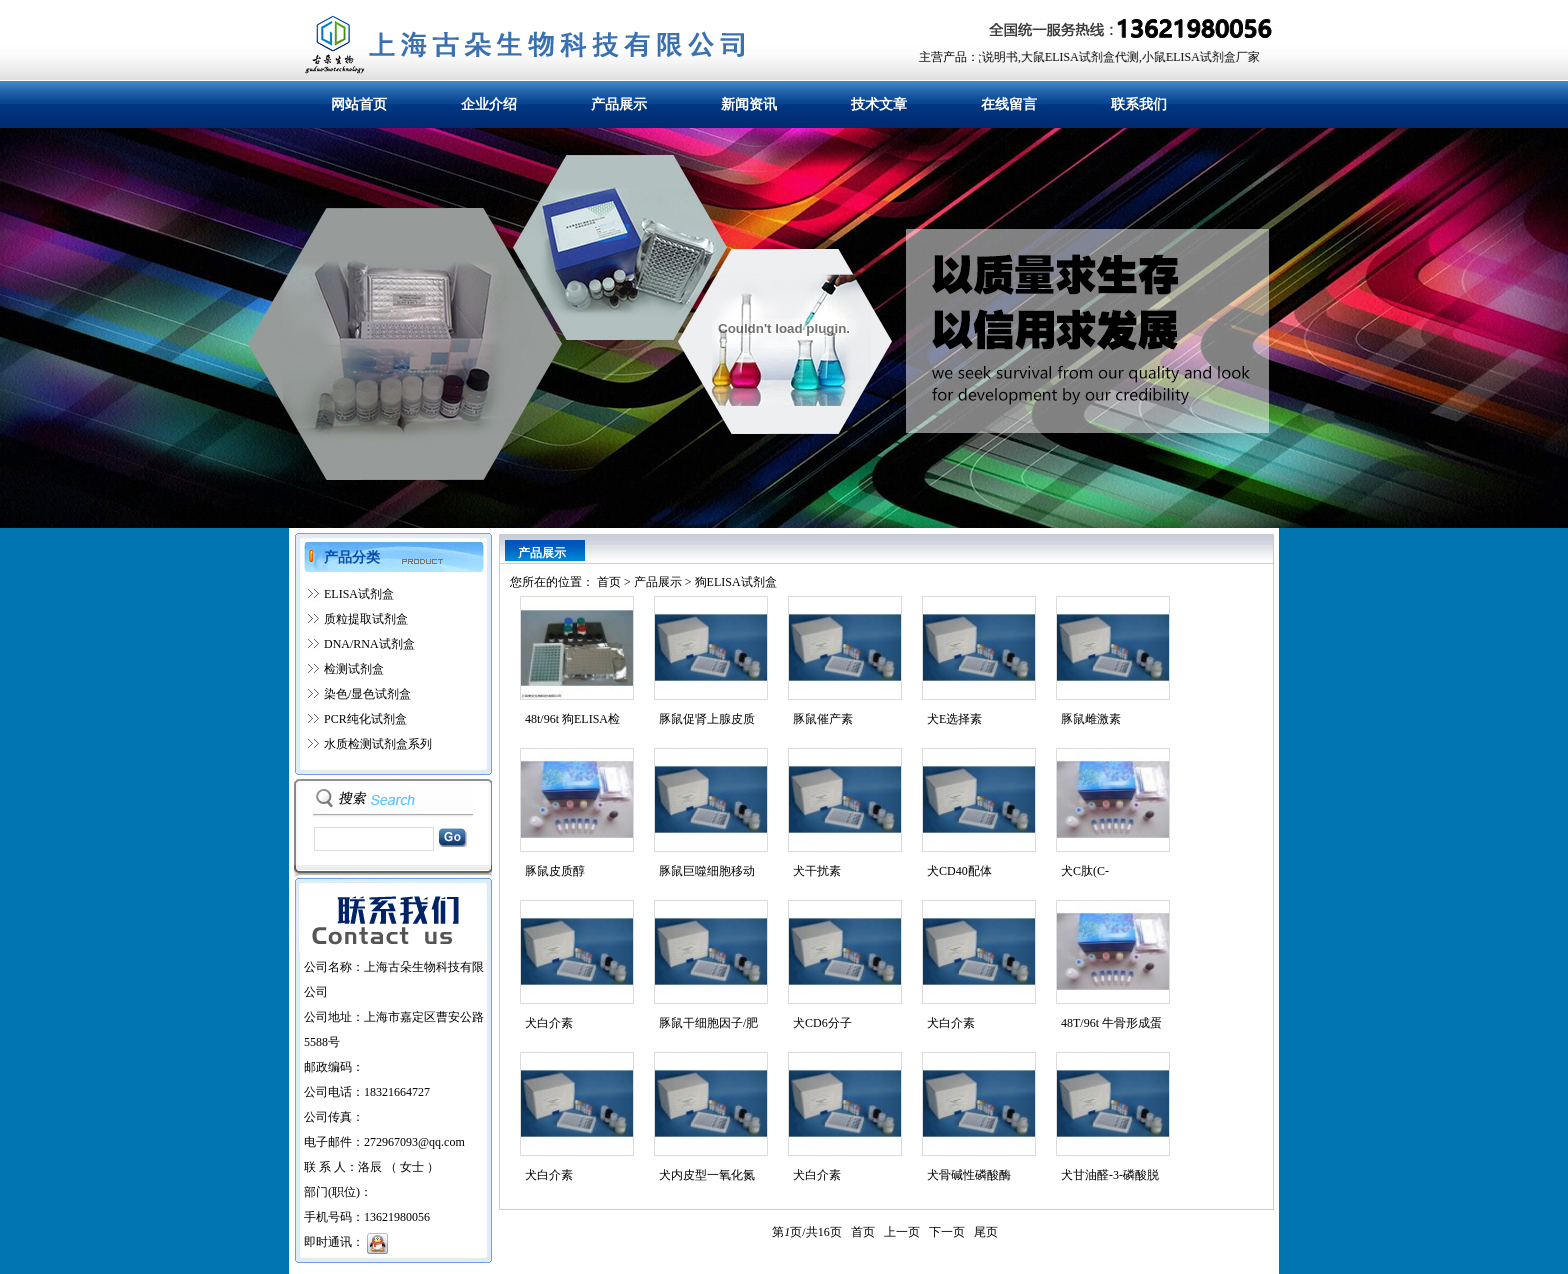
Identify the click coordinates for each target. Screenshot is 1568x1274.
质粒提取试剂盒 (366, 619)
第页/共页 (806, 1232)
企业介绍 (489, 104)
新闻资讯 (749, 104)
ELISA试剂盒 (359, 594)
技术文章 (879, 104)
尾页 (986, 1232)
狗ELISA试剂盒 (736, 582)
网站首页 (359, 104)
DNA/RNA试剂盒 (369, 644)
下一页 (947, 1232)
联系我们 (1139, 104)
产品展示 (619, 104)
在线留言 (1009, 104)
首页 (609, 582)
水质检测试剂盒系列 (378, 744)
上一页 (902, 1232)
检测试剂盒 (354, 669)
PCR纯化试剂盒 (365, 719)
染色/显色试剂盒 (367, 694)
